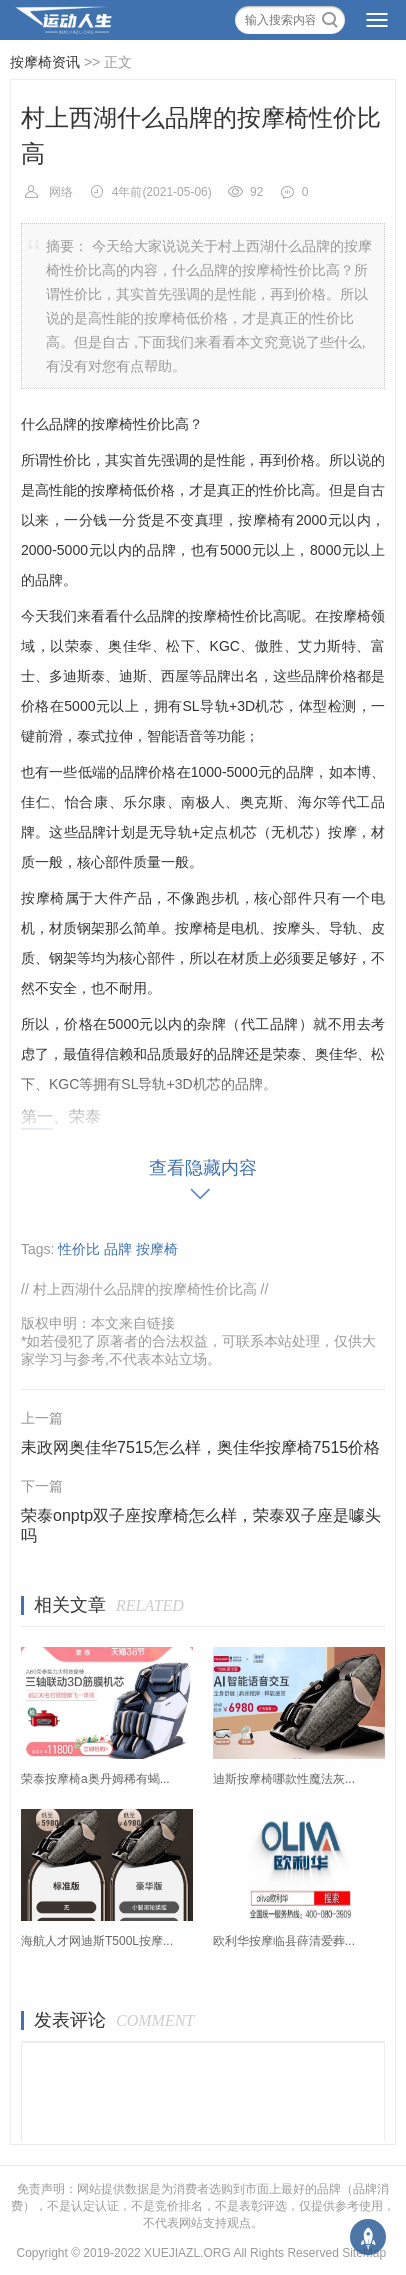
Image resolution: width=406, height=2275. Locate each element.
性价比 (79, 1249)
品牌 (118, 1249)
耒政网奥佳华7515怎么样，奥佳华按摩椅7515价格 (200, 1447)
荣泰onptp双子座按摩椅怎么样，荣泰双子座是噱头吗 (201, 1525)
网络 (61, 192)
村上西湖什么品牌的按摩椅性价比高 (145, 1289)
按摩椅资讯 (45, 62)
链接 (161, 1323)
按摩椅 (157, 1249)
